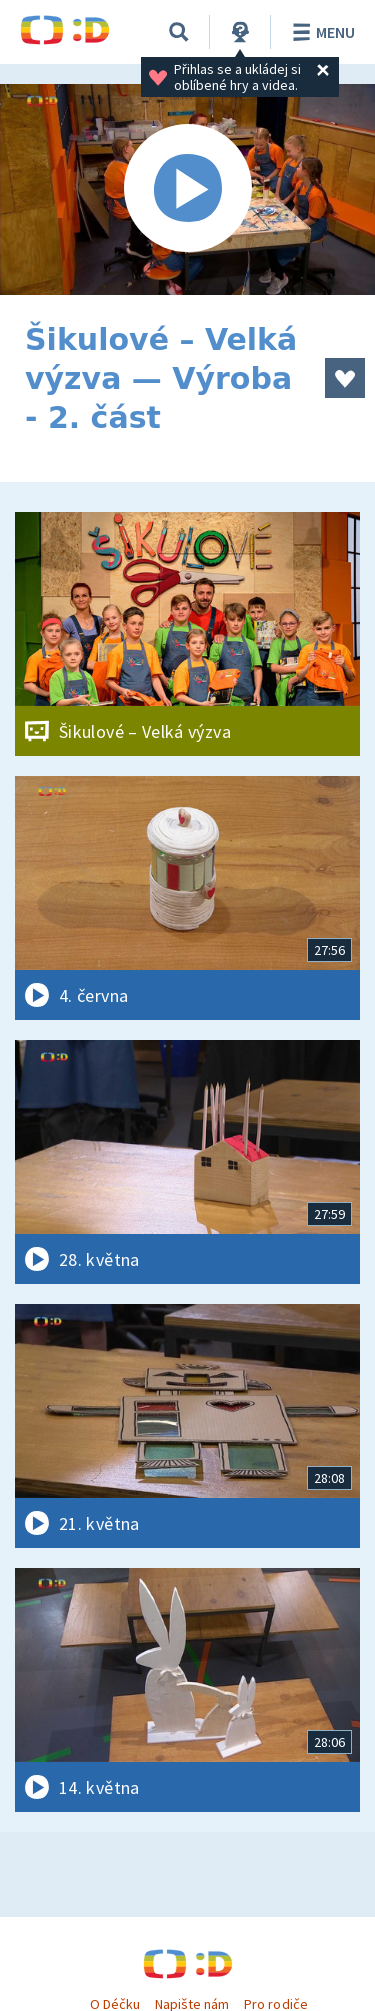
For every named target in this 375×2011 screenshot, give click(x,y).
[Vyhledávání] (179, 32)
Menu (320, 32)
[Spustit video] (187, 189)
